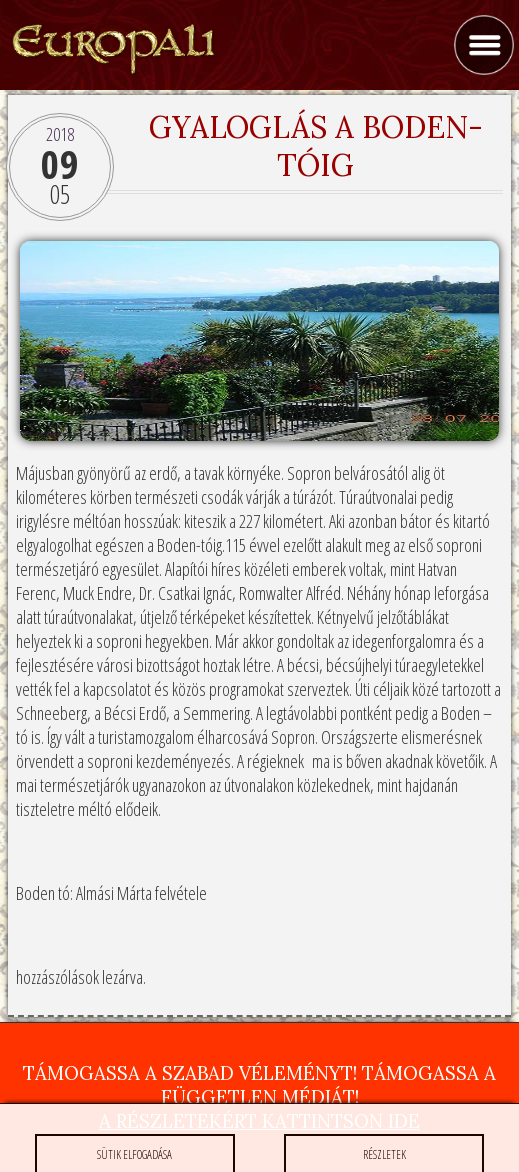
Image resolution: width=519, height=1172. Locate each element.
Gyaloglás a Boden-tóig (316, 146)
